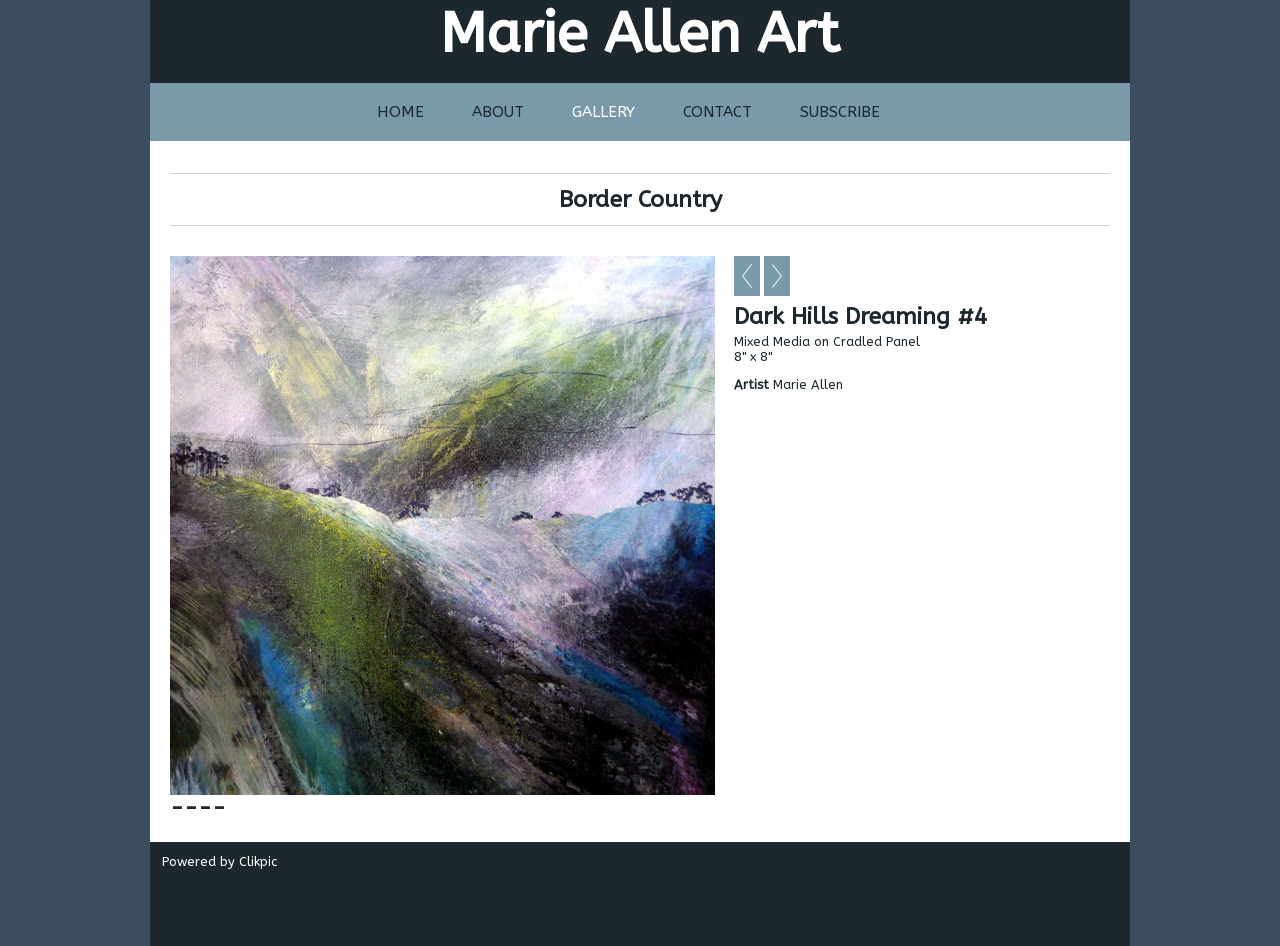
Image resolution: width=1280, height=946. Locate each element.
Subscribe (840, 112)
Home (400, 112)
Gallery (603, 112)
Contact (717, 112)
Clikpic (258, 861)
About (498, 112)
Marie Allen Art (640, 33)
